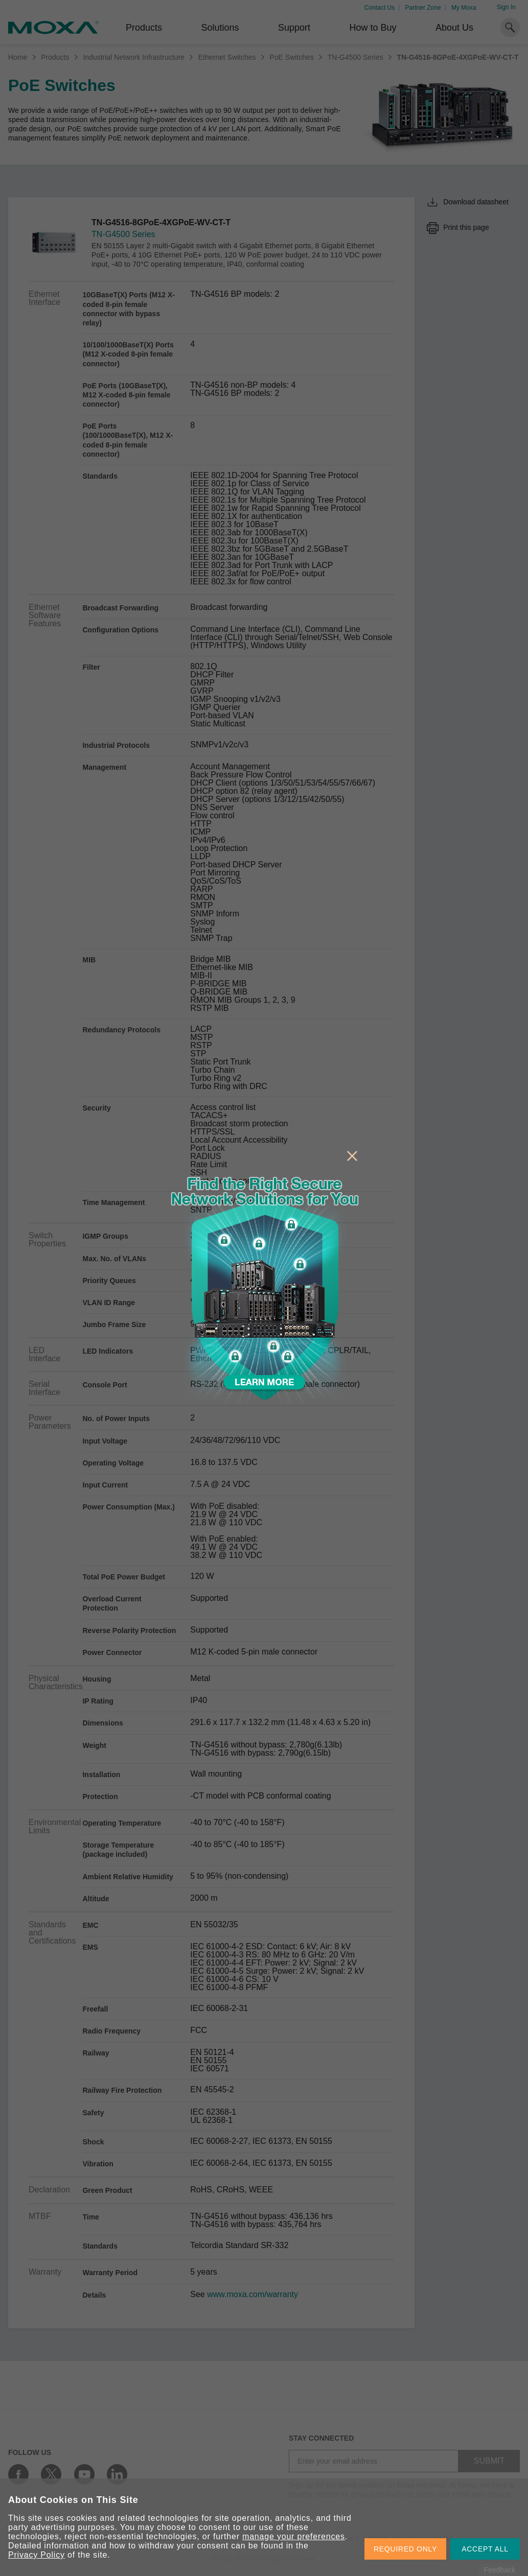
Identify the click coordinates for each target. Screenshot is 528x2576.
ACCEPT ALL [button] (485, 2549)
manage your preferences (293, 2536)
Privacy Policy (36, 2554)
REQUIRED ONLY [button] (405, 2549)
